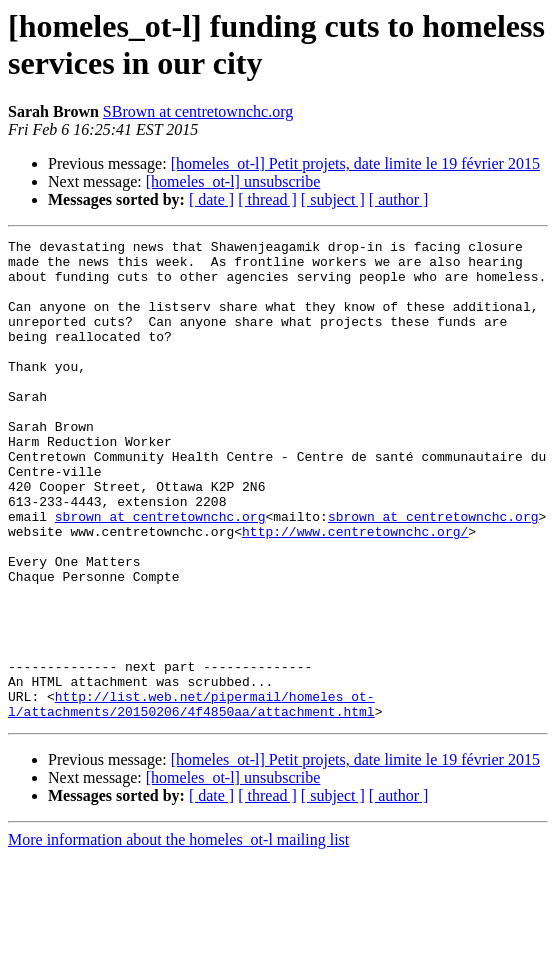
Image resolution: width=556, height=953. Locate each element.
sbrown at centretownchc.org (160, 573)
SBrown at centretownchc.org (198, 111)
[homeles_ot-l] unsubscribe (233, 181)
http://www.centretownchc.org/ (355, 591)
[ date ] (211, 199)
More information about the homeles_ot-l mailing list (178, 935)
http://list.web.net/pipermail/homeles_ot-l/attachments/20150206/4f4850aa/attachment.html (191, 798)
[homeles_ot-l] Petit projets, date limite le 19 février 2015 (355, 163)
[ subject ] (333, 199)
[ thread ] (267, 199)
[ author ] (399, 199)
